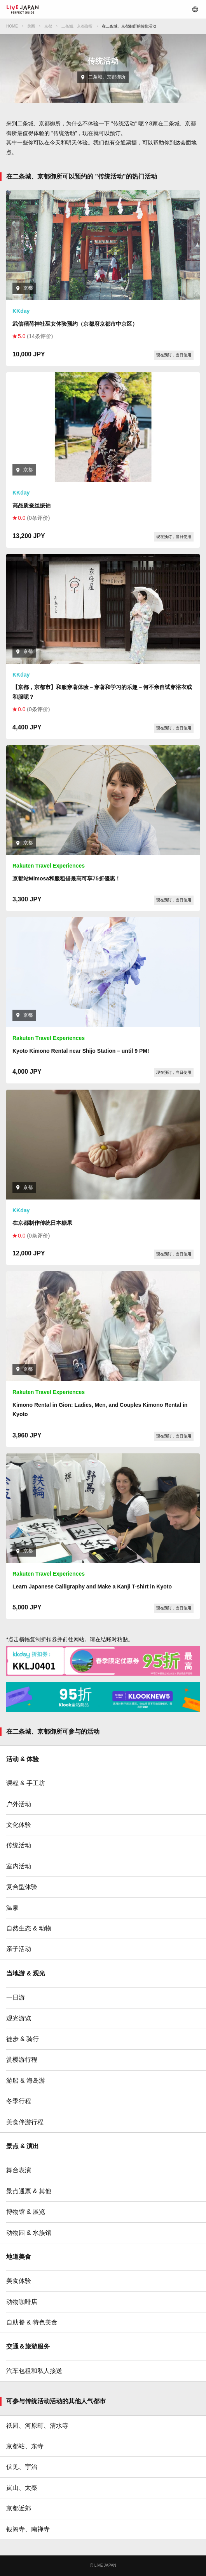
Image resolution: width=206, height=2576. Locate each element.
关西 (31, 26)
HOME (12, 26)
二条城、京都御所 (77, 26)
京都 (48, 26)
